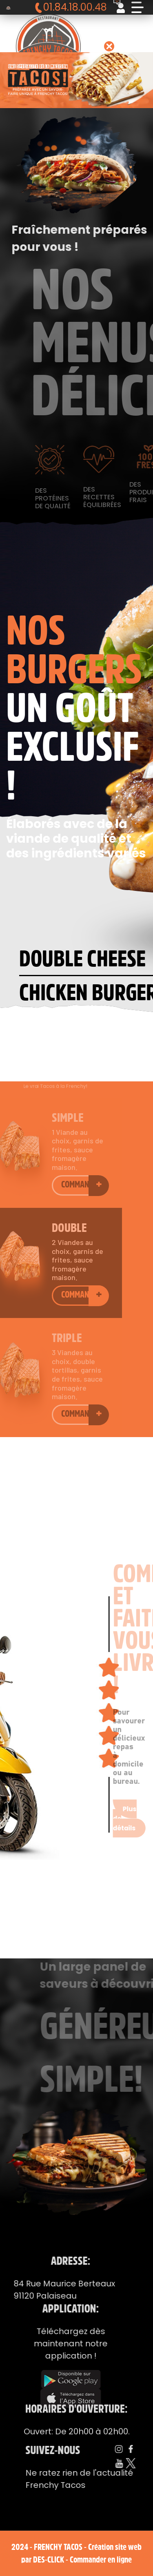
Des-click (48, 2559)
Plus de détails (125, 1799)
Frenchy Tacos (58, 2547)
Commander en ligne (101, 2559)
